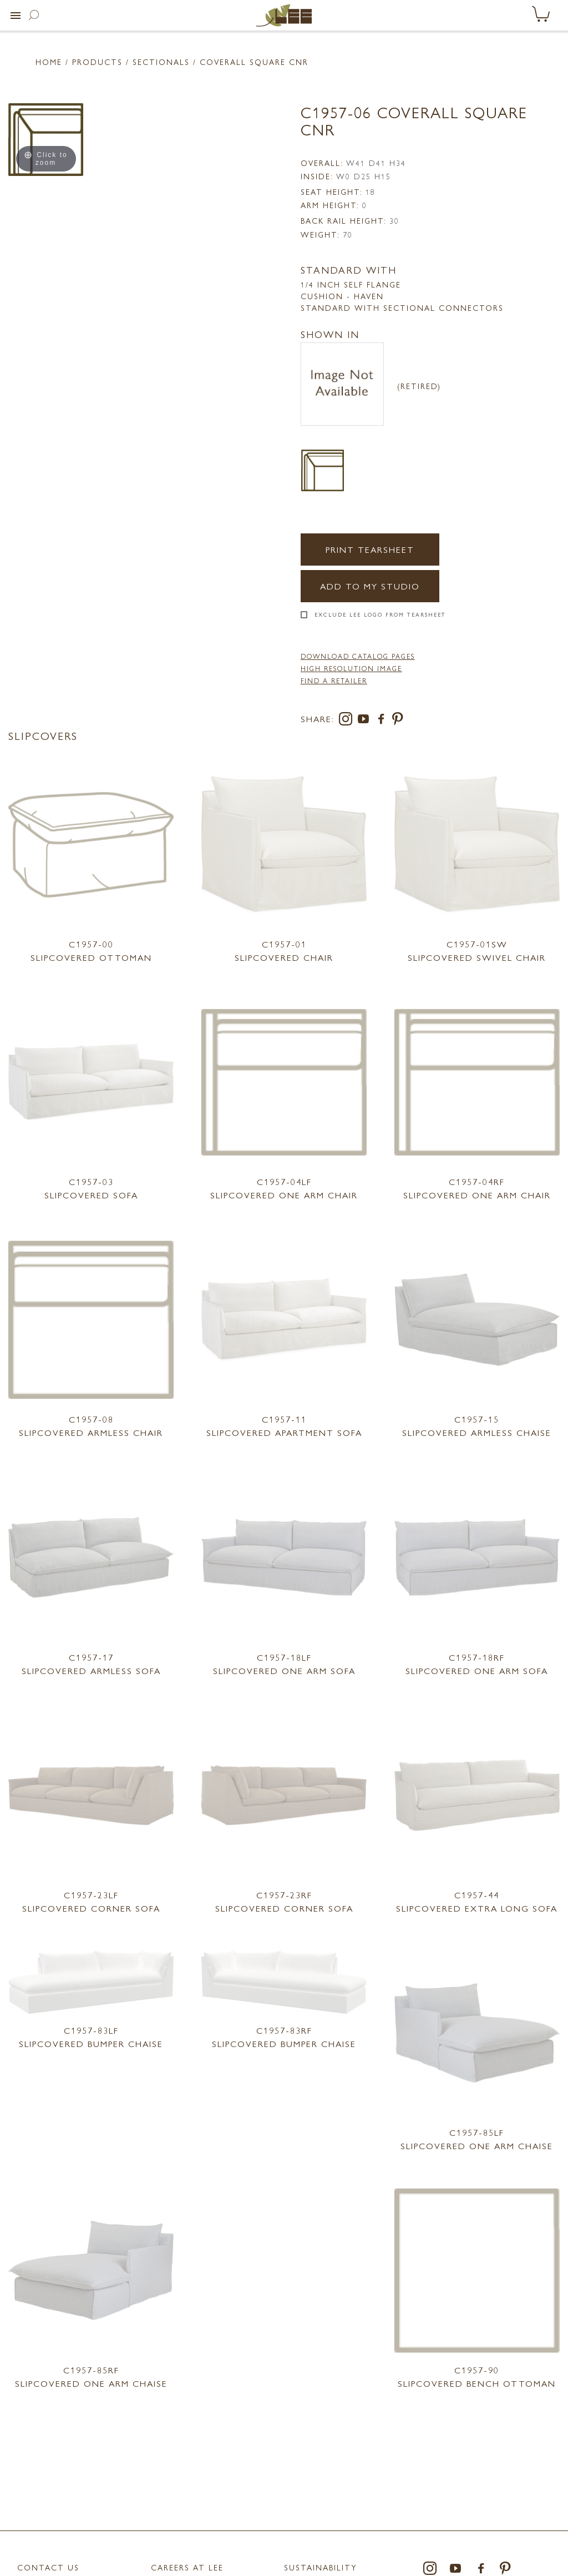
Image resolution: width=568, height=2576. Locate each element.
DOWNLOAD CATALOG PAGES (358, 656)
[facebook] (383, 720)
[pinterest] (398, 720)
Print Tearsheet (370, 549)
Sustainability (320, 2567)
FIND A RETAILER (334, 680)
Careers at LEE (187, 2567)
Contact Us (48, 2567)
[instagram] (348, 720)
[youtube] (365, 720)
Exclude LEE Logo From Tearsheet (380, 614)
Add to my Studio (370, 585)
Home (49, 61)
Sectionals (161, 61)
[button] (15, 15)
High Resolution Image (351, 668)
